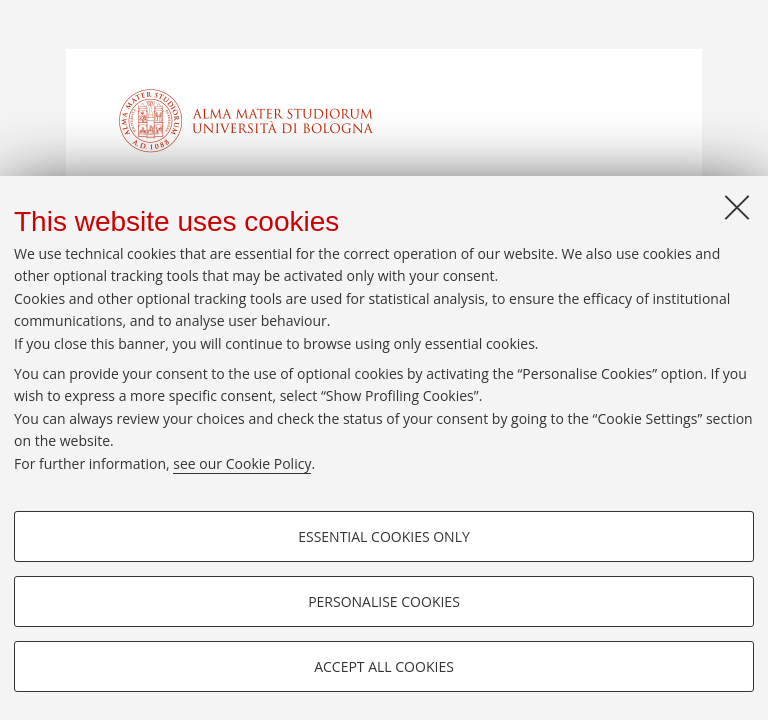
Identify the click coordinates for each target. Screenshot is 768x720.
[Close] (737, 207)
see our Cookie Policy (242, 463)
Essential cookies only (384, 536)
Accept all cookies (384, 666)
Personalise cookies (384, 601)
